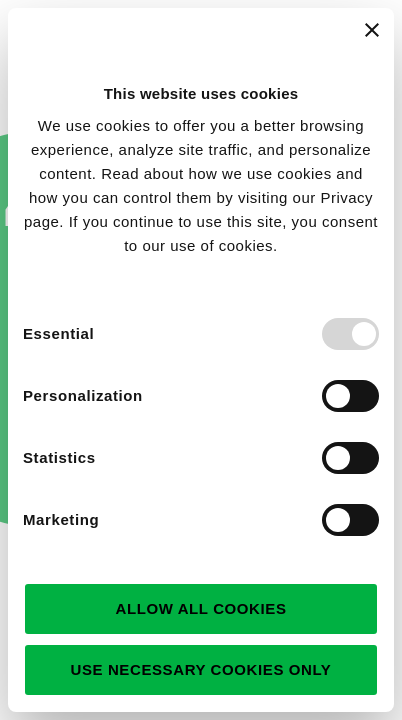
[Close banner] (372, 30)
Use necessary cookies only (201, 669)
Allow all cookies (200, 608)
